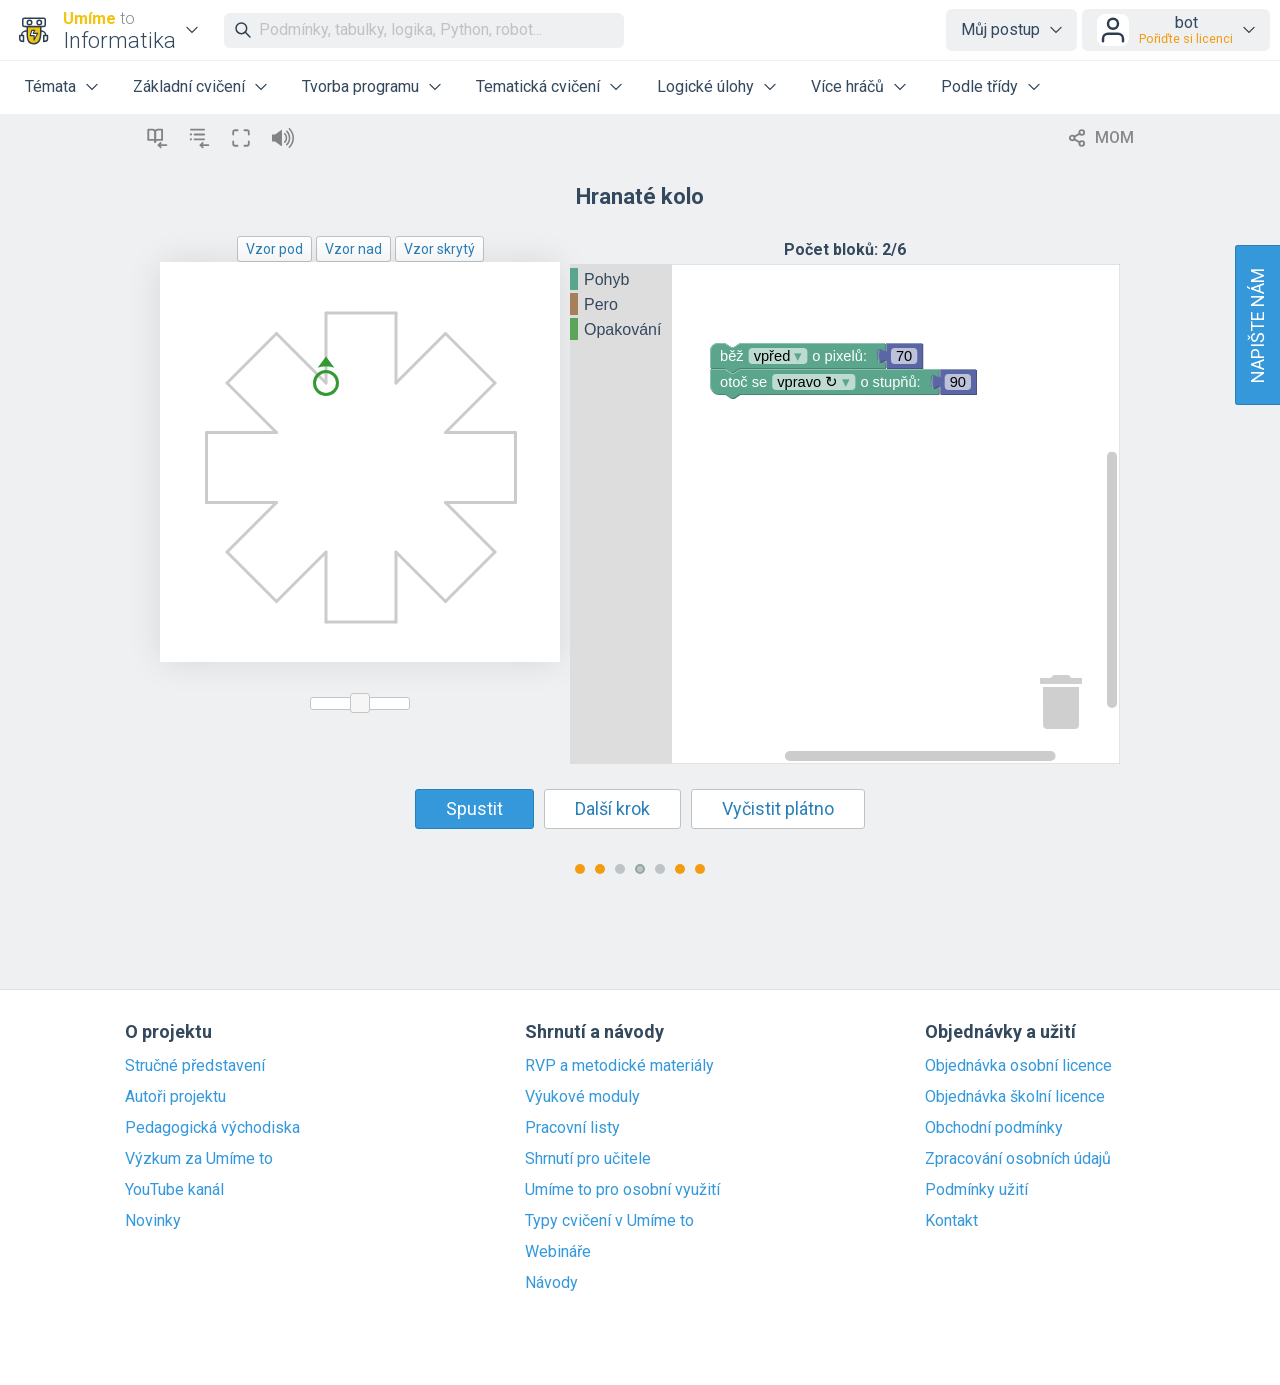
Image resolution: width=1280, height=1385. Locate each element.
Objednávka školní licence (1015, 1097)
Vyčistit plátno (778, 808)
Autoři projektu (175, 1097)
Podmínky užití (976, 1190)
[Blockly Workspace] (845, 514)
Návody (551, 1283)
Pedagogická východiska (212, 1128)
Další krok (612, 808)
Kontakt (951, 1221)
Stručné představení (195, 1066)
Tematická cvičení (538, 86)
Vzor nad (353, 249)
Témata (50, 86)
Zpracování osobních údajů (1018, 1159)
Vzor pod (274, 249)
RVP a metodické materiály (619, 1066)
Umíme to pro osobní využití (622, 1190)
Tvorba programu (360, 86)
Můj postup (1000, 29)
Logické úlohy (705, 86)
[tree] (621, 305)
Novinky (153, 1221)
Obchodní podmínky (994, 1128)
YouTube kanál (174, 1190)
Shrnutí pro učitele (588, 1159)
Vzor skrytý (439, 249)
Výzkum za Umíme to (199, 1159)
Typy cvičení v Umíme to (609, 1221)
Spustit (474, 808)
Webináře (558, 1252)
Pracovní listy (572, 1128)
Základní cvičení (189, 86)
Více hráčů (847, 86)
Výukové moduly (582, 1097)
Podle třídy (979, 86)
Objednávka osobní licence (1018, 1066)
